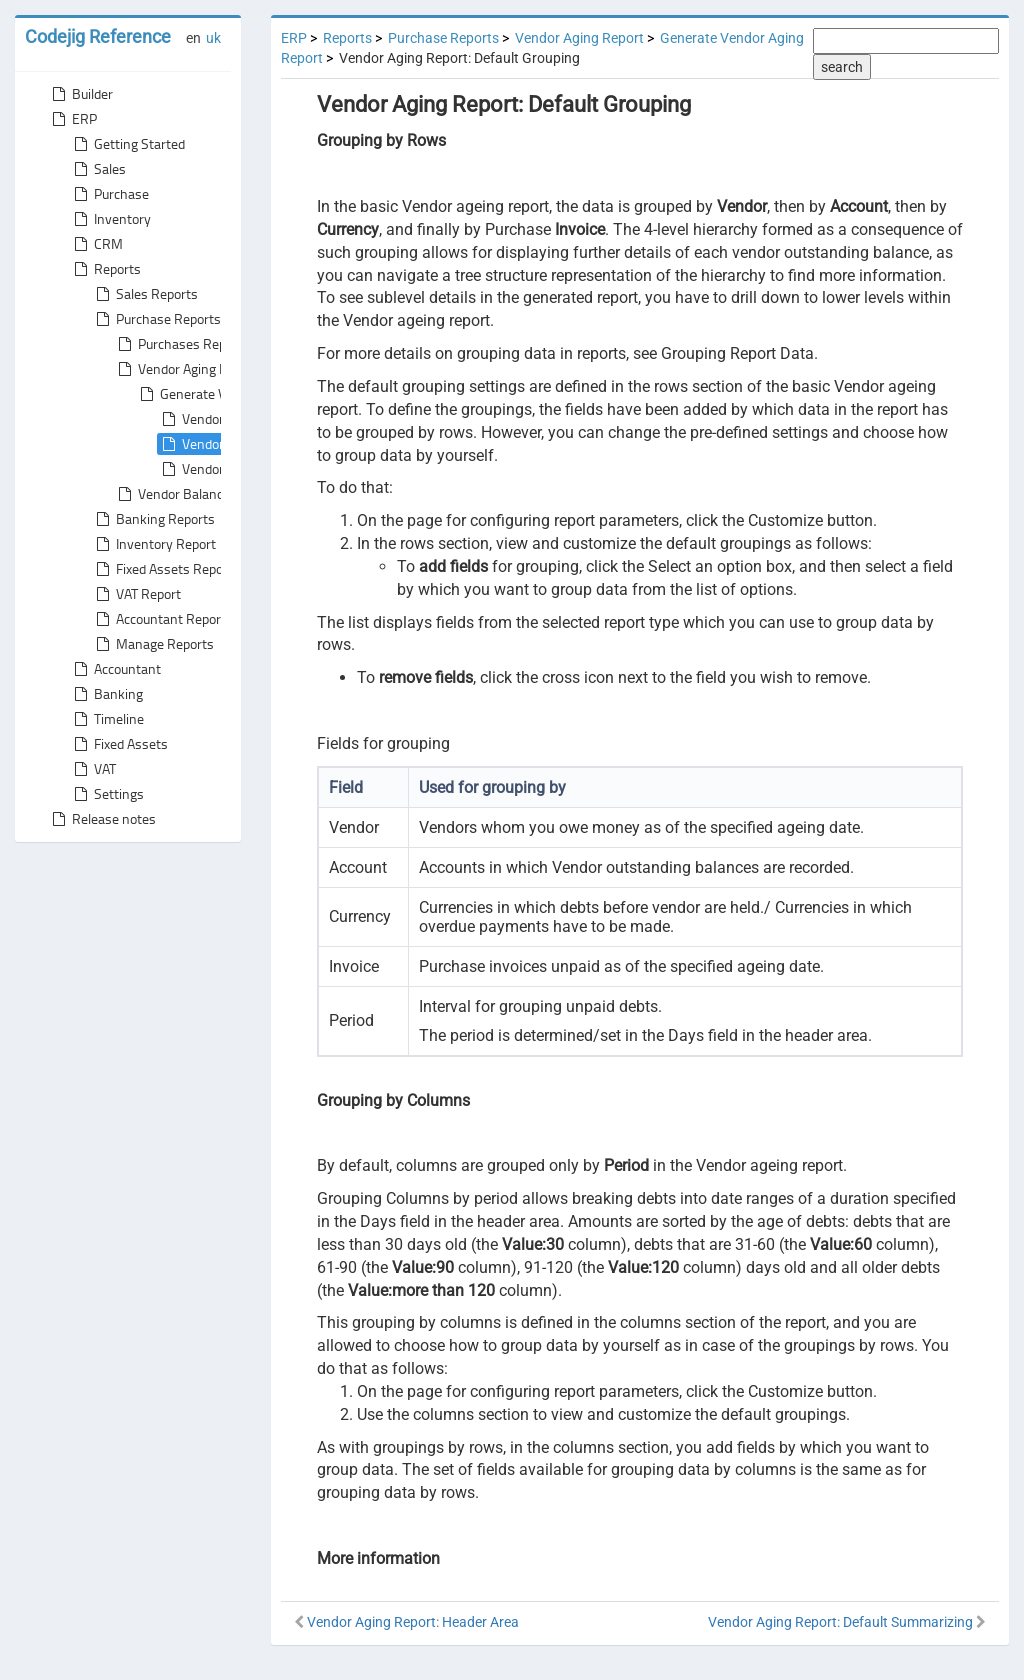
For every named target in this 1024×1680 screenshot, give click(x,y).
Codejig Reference (98, 36)
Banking (106, 694)
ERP (72, 119)
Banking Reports (153, 519)
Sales (98, 169)
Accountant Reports (162, 619)
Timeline (107, 719)
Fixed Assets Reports (166, 569)
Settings (107, 794)
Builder (80, 94)
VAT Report (136, 594)
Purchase (109, 194)
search (842, 67)
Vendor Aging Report (186, 369)
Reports (105, 269)
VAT (93, 769)
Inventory (110, 219)
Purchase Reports (156, 319)
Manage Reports (153, 644)
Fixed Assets (119, 744)
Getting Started (127, 144)
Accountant (115, 669)
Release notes (102, 819)
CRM (96, 244)
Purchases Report (178, 344)
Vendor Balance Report (193, 494)
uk (213, 38)
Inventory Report (154, 544)
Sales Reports (145, 294)
